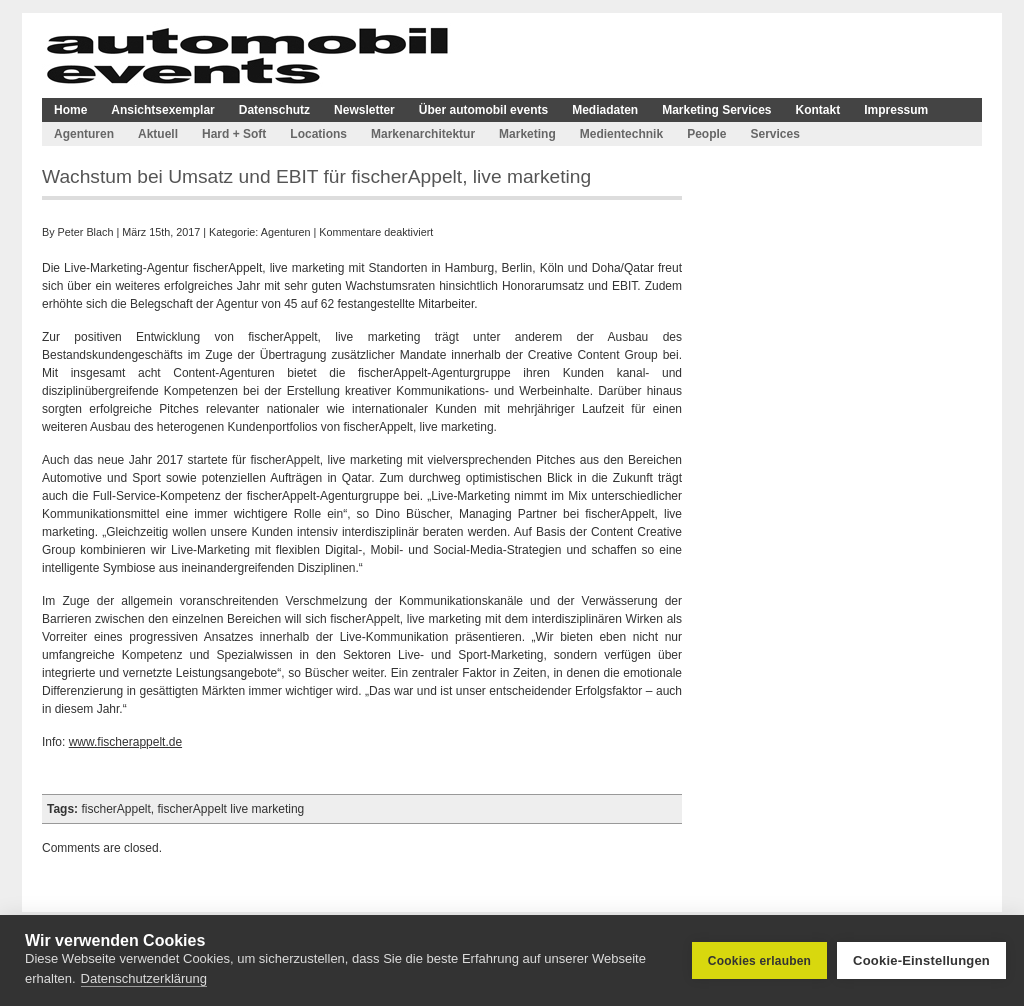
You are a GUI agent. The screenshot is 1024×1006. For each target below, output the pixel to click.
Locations (318, 134)
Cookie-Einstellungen (921, 960)
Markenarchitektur (423, 134)
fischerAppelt (115, 809)
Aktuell (158, 134)
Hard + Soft (234, 134)
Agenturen (84, 134)
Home (70, 110)
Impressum (896, 110)
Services (774, 134)
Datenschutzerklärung (144, 978)
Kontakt (818, 110)
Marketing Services (716, 110)
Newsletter (364, 110)
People (706, 134)
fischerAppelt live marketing (231, 809)
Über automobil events (483, 110)
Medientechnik (621, 134)
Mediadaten (605, 110)
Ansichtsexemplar (162, 110)
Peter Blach (86, 232)
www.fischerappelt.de (125, 742)
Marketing (527, 134)
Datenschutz (274, 110)
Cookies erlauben (759, 961)
